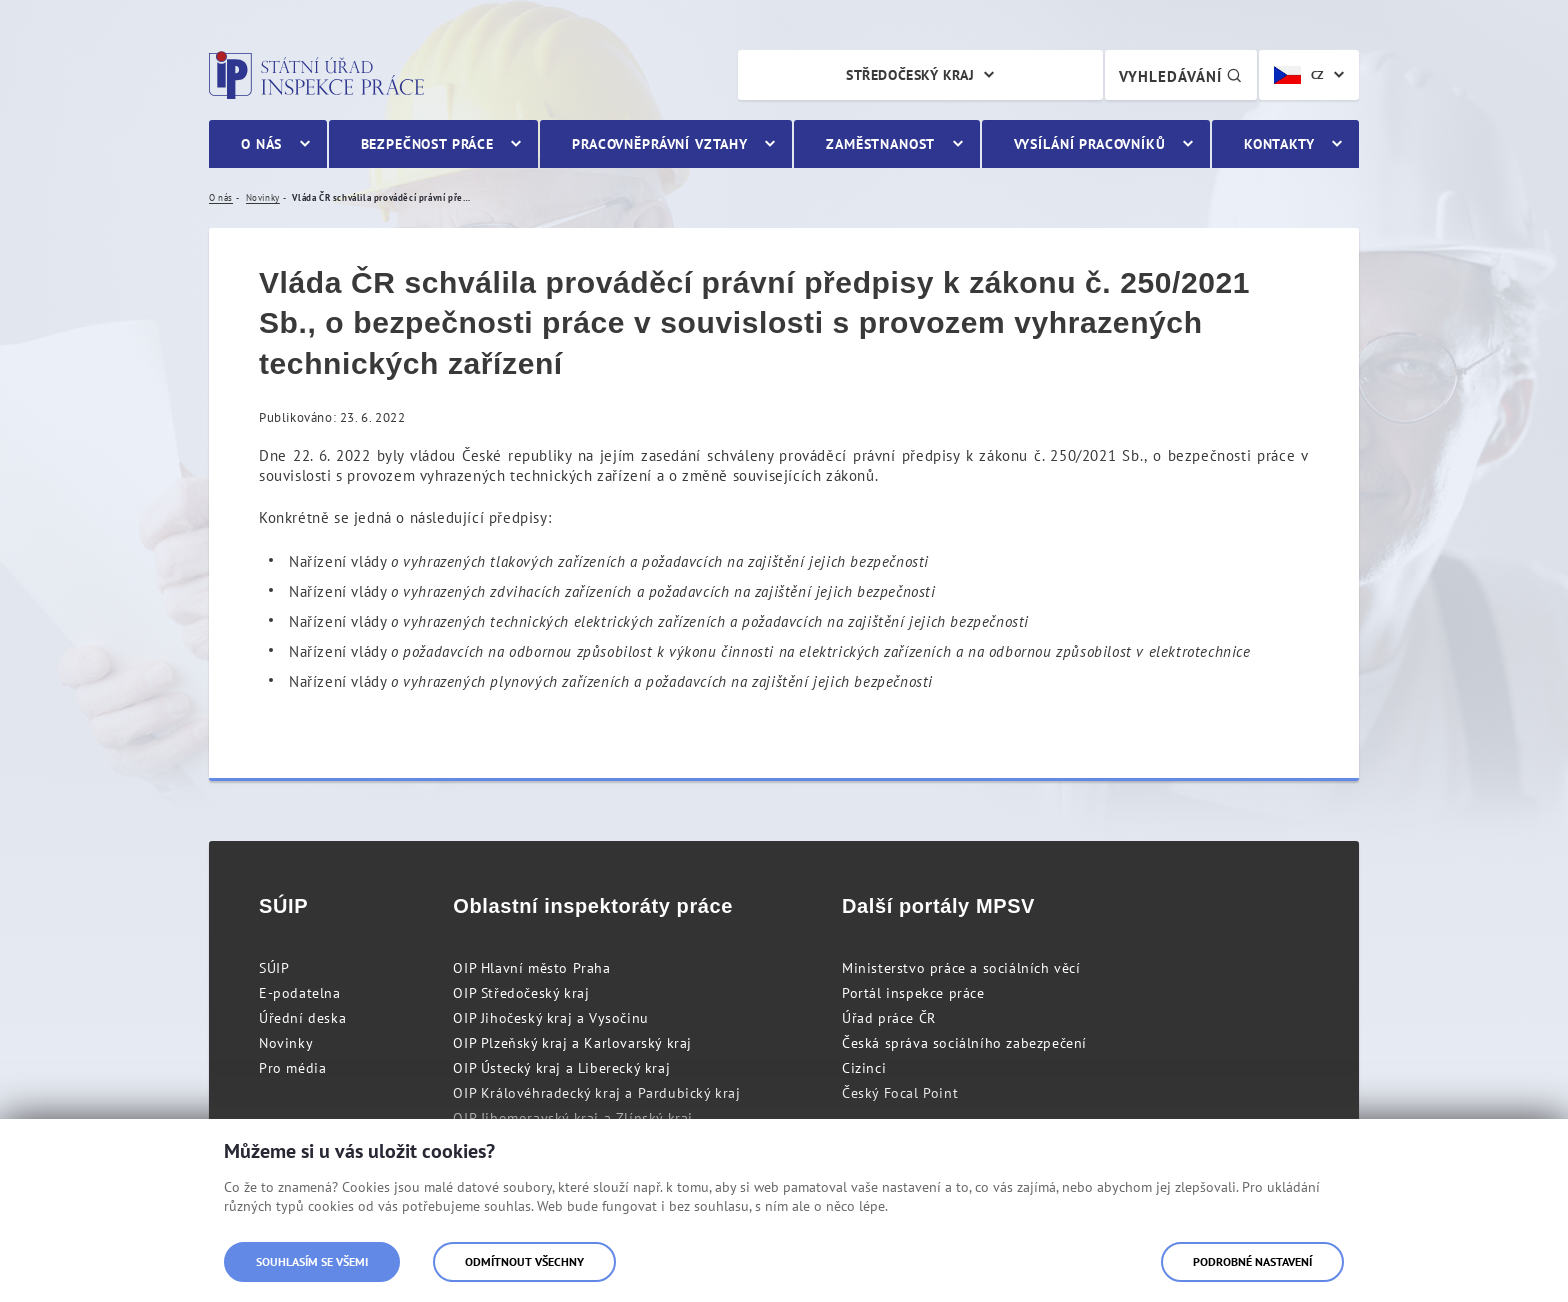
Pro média (292, 1068)
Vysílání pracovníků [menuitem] (1090, 144)
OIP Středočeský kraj (521, 993)
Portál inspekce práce (913, 993)
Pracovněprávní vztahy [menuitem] (660, 144)
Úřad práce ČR (889, 1018)
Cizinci (864, 1068)
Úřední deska (302, 1018)
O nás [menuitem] (261, 144)
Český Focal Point (900, 1093)
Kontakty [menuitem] (1279, 144)
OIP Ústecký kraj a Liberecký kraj (561, 1068)
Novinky (286, 1043)
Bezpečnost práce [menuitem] (427, 144)
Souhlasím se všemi (312, 1261)
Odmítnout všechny (524, 1261)
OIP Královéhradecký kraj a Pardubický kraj (596, 1093)
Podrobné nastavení (1252, 1261)
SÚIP (274, 968)
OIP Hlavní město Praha (531, 968)
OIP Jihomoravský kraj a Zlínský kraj (573, 1118)
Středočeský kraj (910, 75)
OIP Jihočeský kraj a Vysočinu (550, 1018)
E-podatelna (300, 993)
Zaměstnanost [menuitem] (880, 144)
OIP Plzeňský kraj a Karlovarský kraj (572, 1043)
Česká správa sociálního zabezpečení (964, 1043)
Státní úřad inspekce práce (316, 75)
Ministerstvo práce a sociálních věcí (961, 968)
